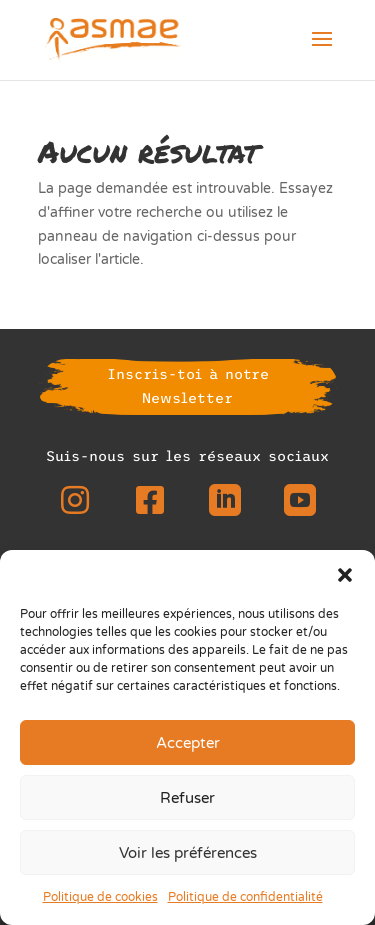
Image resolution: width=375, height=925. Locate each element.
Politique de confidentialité (245, 897)
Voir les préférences (188, 853)
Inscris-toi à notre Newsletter (188, 386)
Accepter (188, 743)
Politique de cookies (100, 897)
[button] (345, 575)
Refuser (187, 798)
